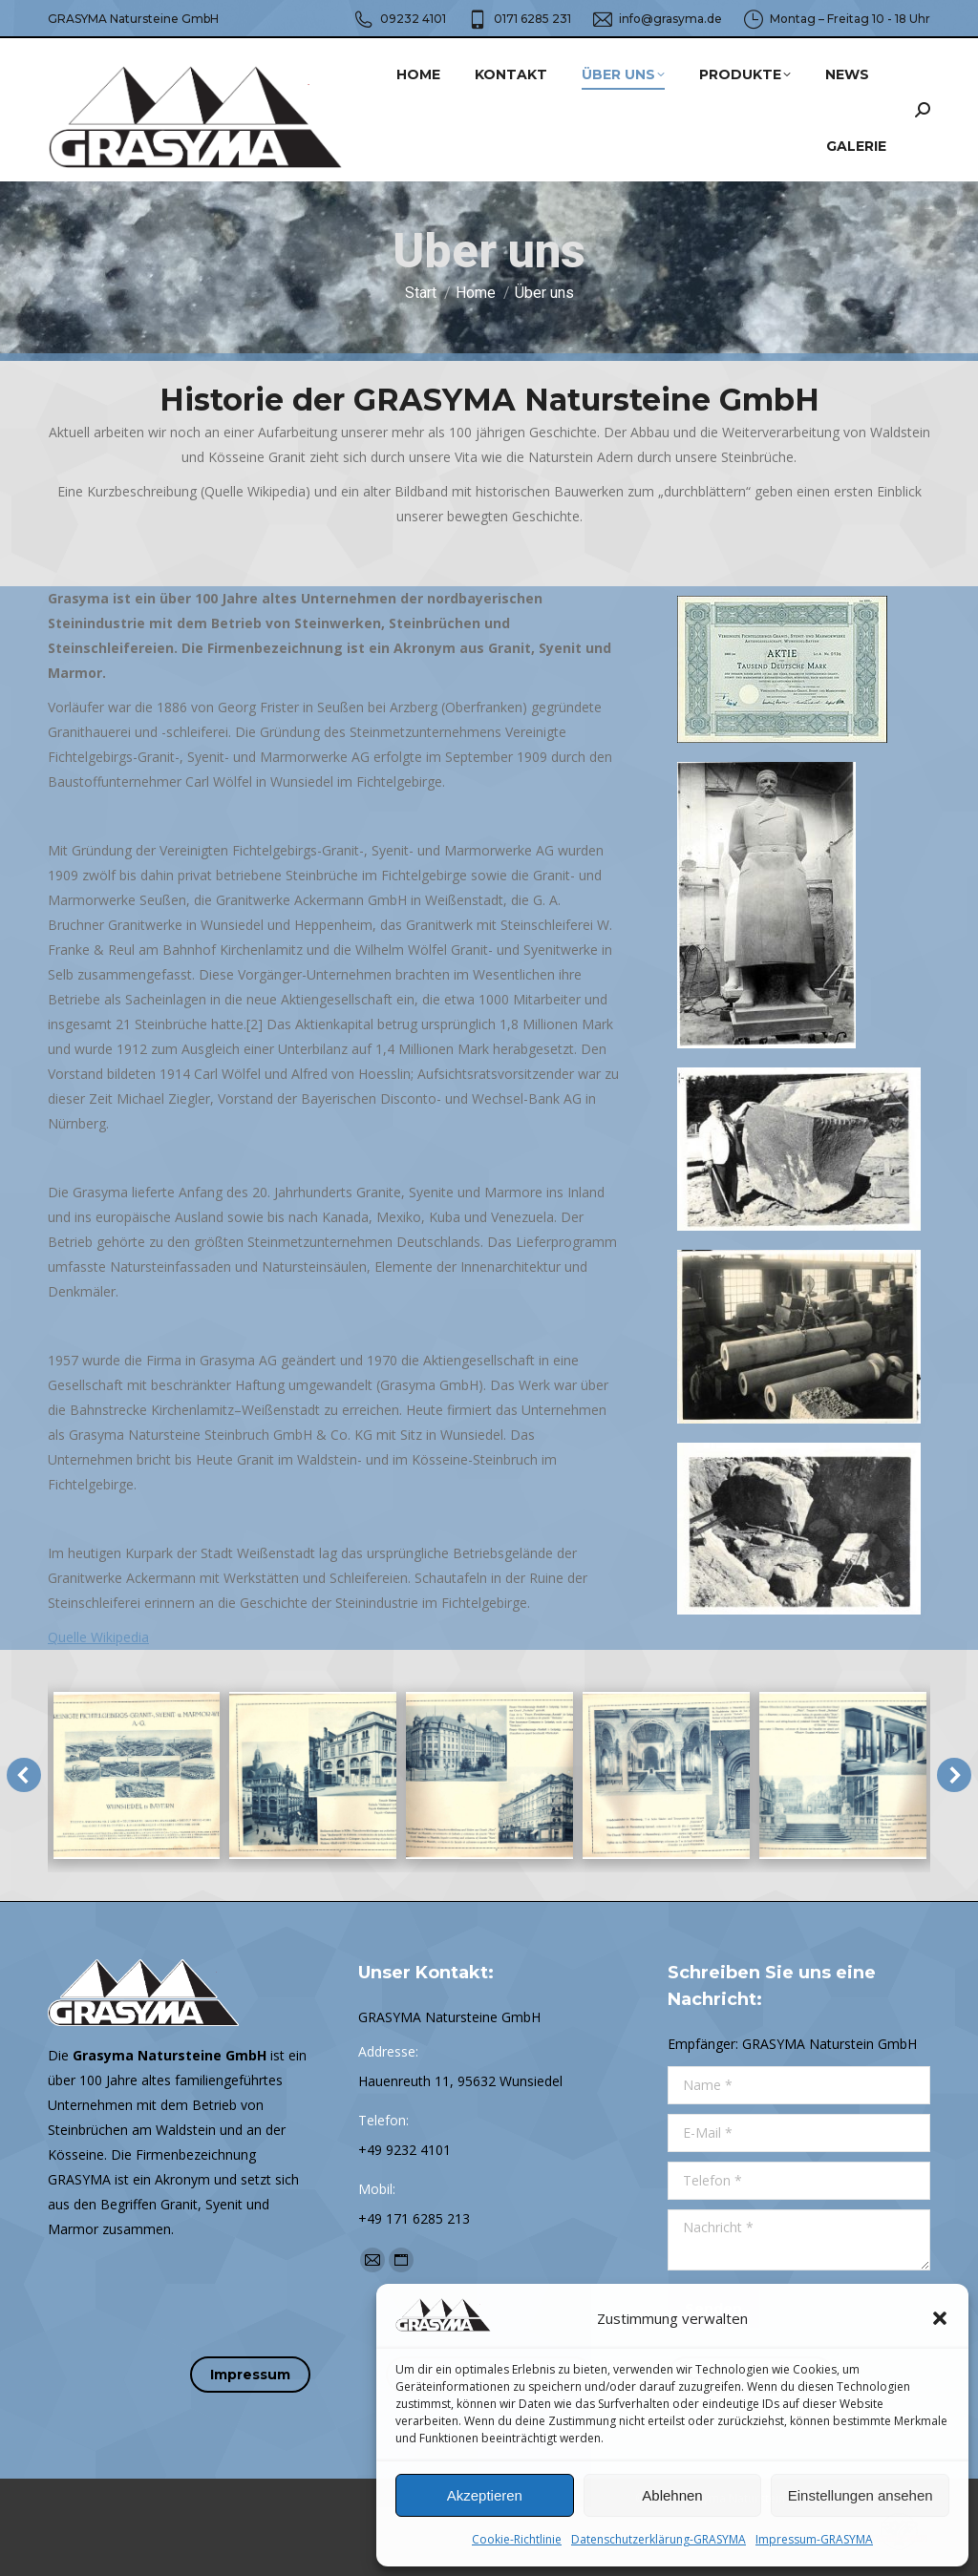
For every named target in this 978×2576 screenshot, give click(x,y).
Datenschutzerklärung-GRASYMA (658, 2539)
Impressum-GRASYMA (814, 2539)
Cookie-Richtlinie (517, 2539)
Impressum (250, 2374)
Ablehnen (672, 2495)
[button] (939, 2318)
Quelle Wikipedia (98, 1637)
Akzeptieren (484, 2495)
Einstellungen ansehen (860, 2495)
